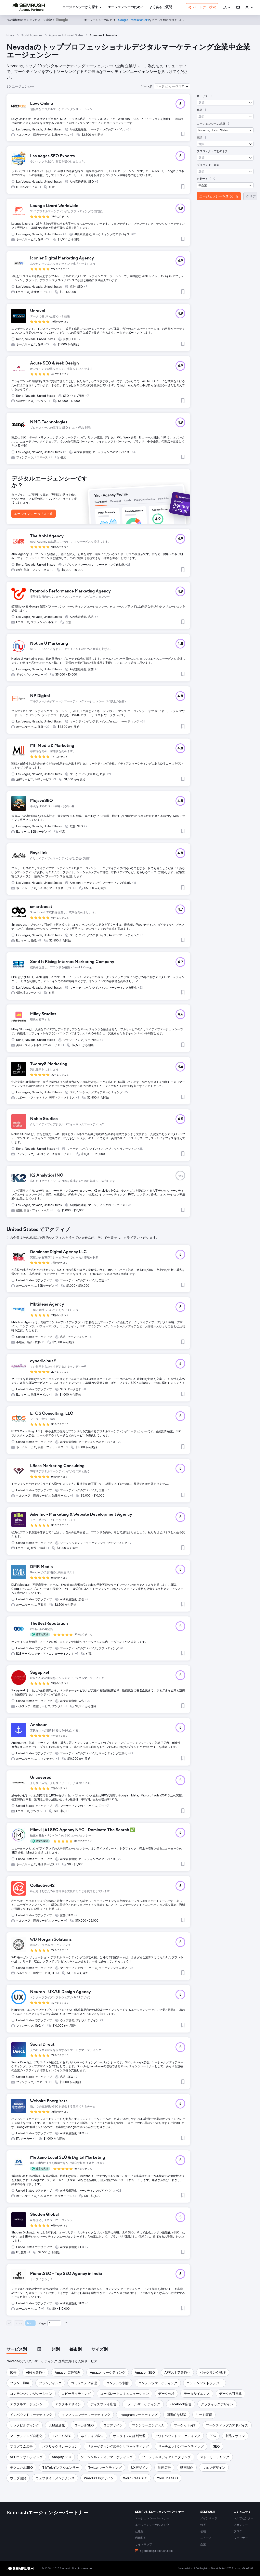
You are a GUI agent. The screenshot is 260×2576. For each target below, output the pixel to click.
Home (10, 35)
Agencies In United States (66, 35)
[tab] (16, 2350)
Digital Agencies (31, 35)
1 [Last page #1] (66, 2323)
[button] (226, 7)
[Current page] (54, 2323)
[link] (126, 7)
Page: (43, 2323)
